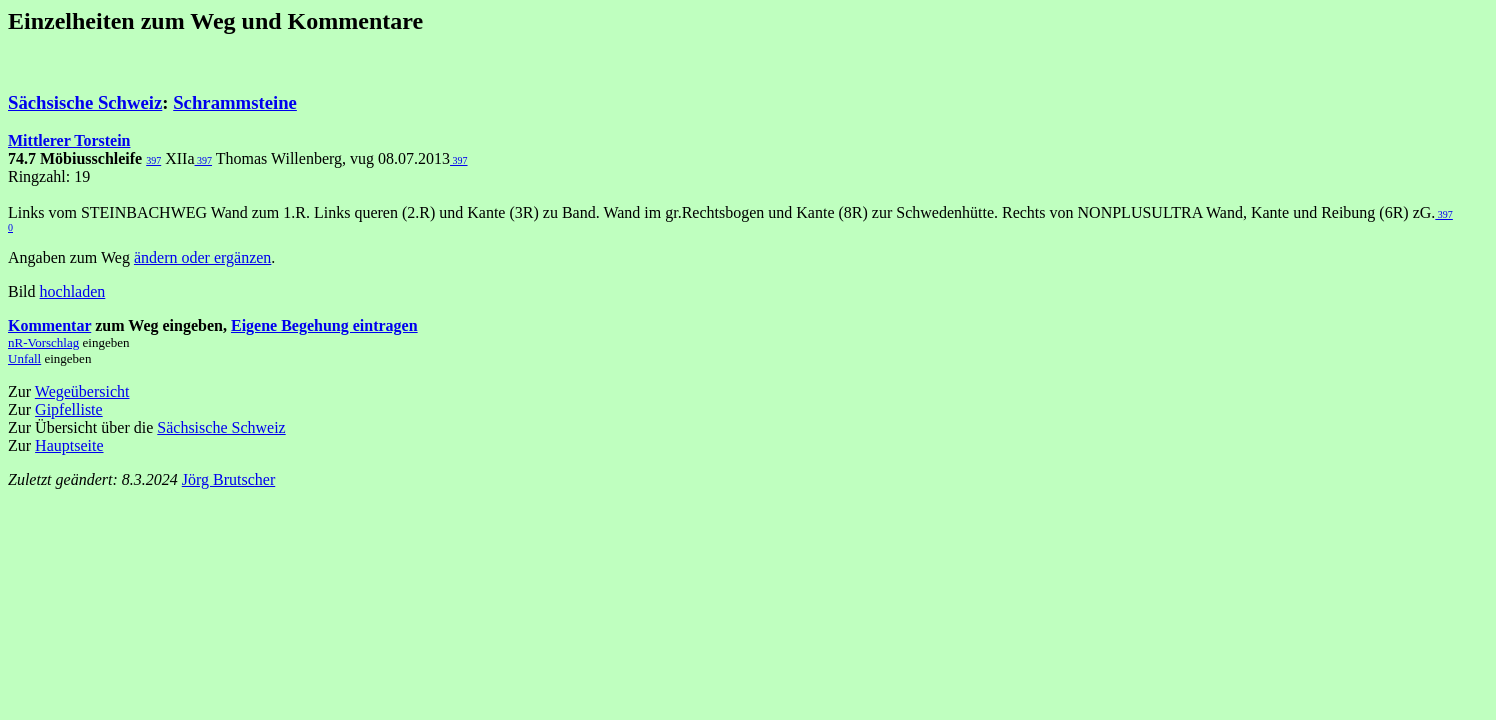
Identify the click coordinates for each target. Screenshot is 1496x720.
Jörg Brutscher (228, 479)
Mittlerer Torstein (69, 140)
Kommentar (49, 325)
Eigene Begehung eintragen (324, 325)
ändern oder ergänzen (202, 257)
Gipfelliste (69, 409)
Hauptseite (69, 445)
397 (153, 160)
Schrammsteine (235, 102)
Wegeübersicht (82, 391)
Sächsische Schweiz (85, 102)
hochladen (73, 291)
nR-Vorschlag (43, 342)
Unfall (24, 358)
